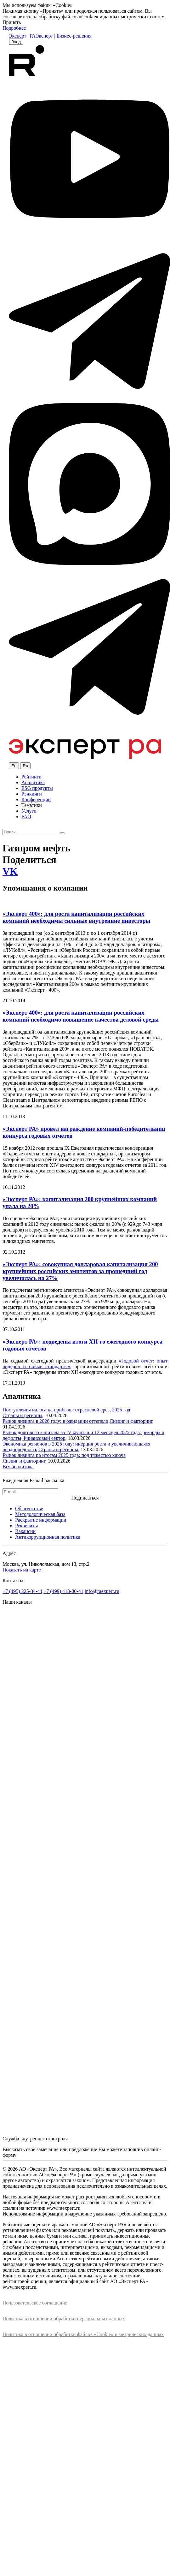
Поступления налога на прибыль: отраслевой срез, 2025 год (66, 1409)
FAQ (26, 816)
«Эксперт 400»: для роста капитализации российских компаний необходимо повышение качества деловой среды (81, 1016)
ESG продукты (37, 788)
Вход (16, 41)
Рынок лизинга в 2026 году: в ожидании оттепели (55, 1421)
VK (10, 871)
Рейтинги (31, 776)
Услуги (29, 811)
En (13, 765)
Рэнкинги (31, 793)
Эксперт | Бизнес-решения (64, 36)
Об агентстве (29, 1508)
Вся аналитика (18, 1466)
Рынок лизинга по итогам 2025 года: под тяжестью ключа (64, 1455)
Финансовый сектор (43, 1438)
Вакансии (25, 1531)
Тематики (31, 805)
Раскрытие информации (40, 1520)
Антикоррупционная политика (47, 1537)
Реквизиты (26, 1525)
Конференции (36, 799)
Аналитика (33, 782)
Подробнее (14, 28)
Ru (25, 765)
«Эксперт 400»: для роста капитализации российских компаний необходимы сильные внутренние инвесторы (76, 917)
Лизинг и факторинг (131, 1421)
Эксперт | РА (22, 36)
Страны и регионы (22, 1415)
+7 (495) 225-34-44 (22, 1591)
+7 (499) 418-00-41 (63, 1591)
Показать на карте (22, 1569)
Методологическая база (40, 1514)
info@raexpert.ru (102, 1591)
